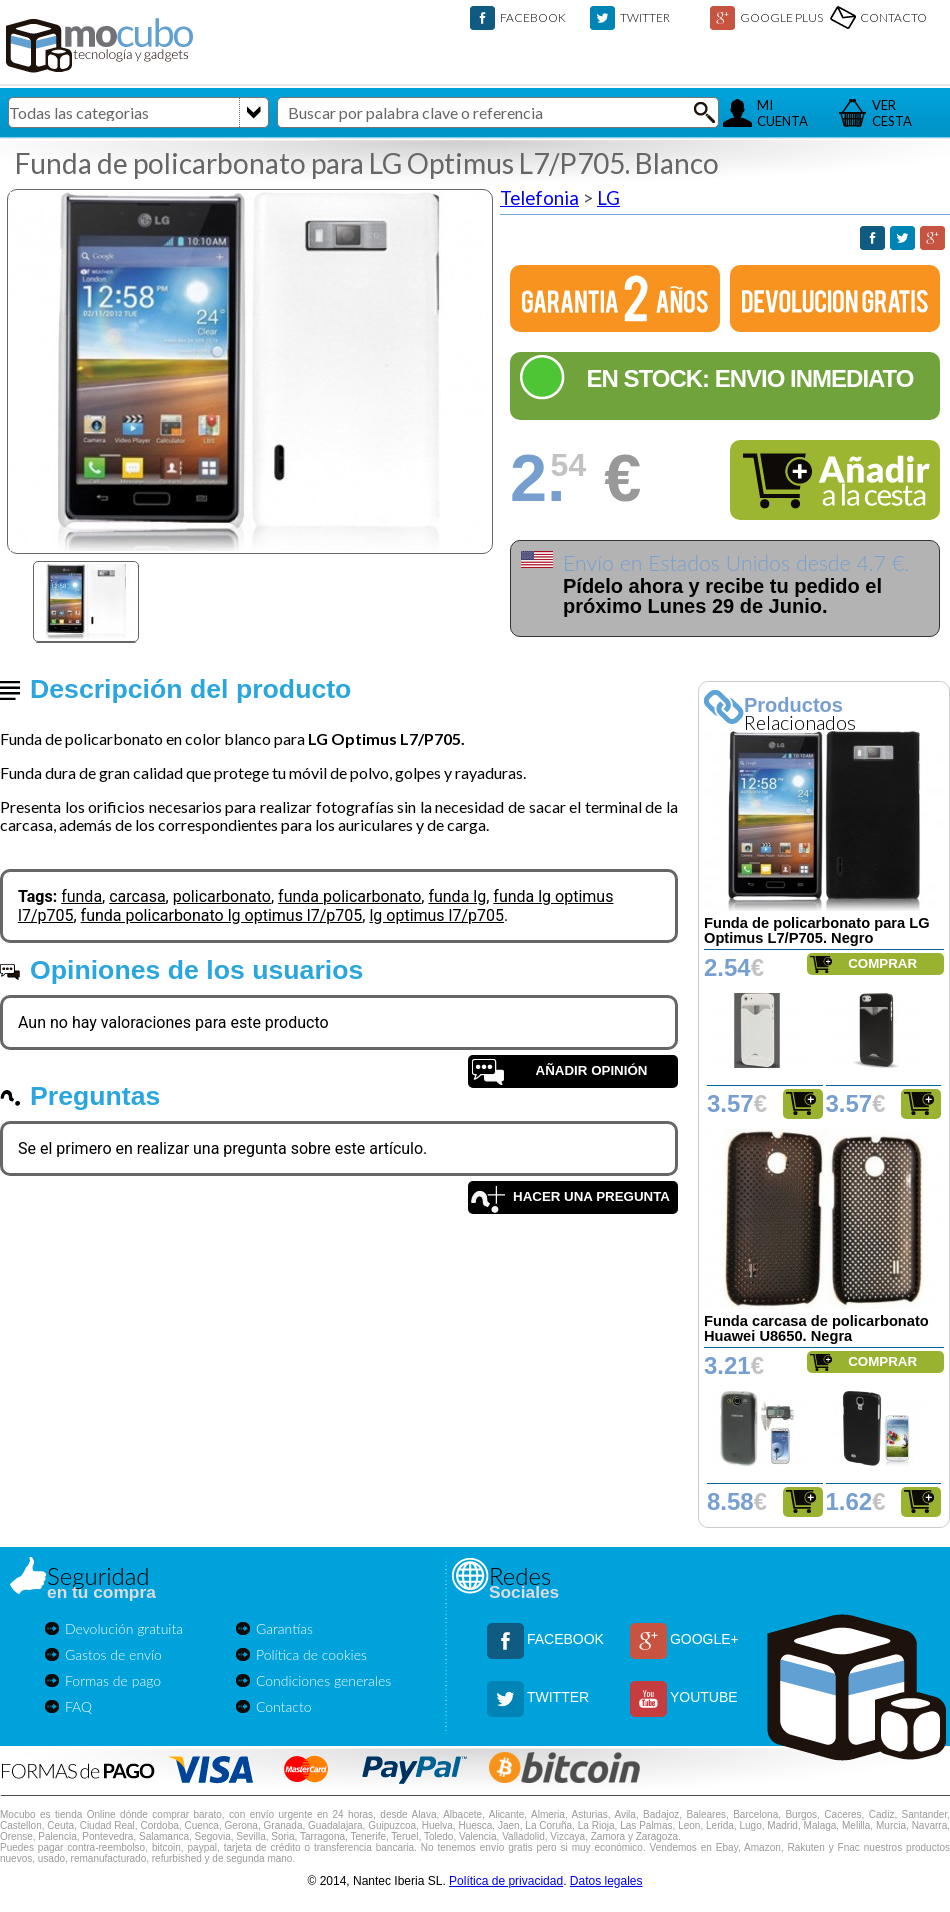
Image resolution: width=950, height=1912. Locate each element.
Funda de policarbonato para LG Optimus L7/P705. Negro (817, 930)
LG (608, 198)
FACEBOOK (533, 17)
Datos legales (606, 1881)
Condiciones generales (323, 1680)
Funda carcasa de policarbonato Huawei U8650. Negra (816, 1328)
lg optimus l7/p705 (436, 915)
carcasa (137, 896)
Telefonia (539, 198)
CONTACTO (893, 17)
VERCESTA (892, 113)
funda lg (457, 896)
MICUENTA (782, 113)
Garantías (284, 1628)
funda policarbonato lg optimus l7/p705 (222, 915)
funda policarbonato (349, 896)
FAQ (78, 1706)
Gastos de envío (113, 1654)
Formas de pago (113, 1680)
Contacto (284, 1706)
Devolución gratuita (124, 1628)
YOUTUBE (704, 1697)
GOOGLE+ (704, 1639)
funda (81, 896)
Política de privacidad (506, 1881)
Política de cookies (311, 1654)
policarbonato (222, 896)
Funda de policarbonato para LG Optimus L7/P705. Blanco (367, 163)
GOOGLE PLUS (781, 17)
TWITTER (645, 17)
